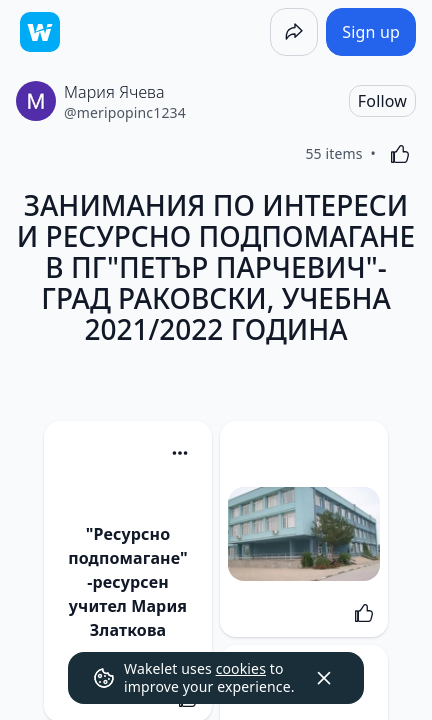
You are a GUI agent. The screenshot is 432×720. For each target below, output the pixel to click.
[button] (180, 454)
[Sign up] (371, 32)
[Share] (294, 32)
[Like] (400, 154)
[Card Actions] (180, 453)
